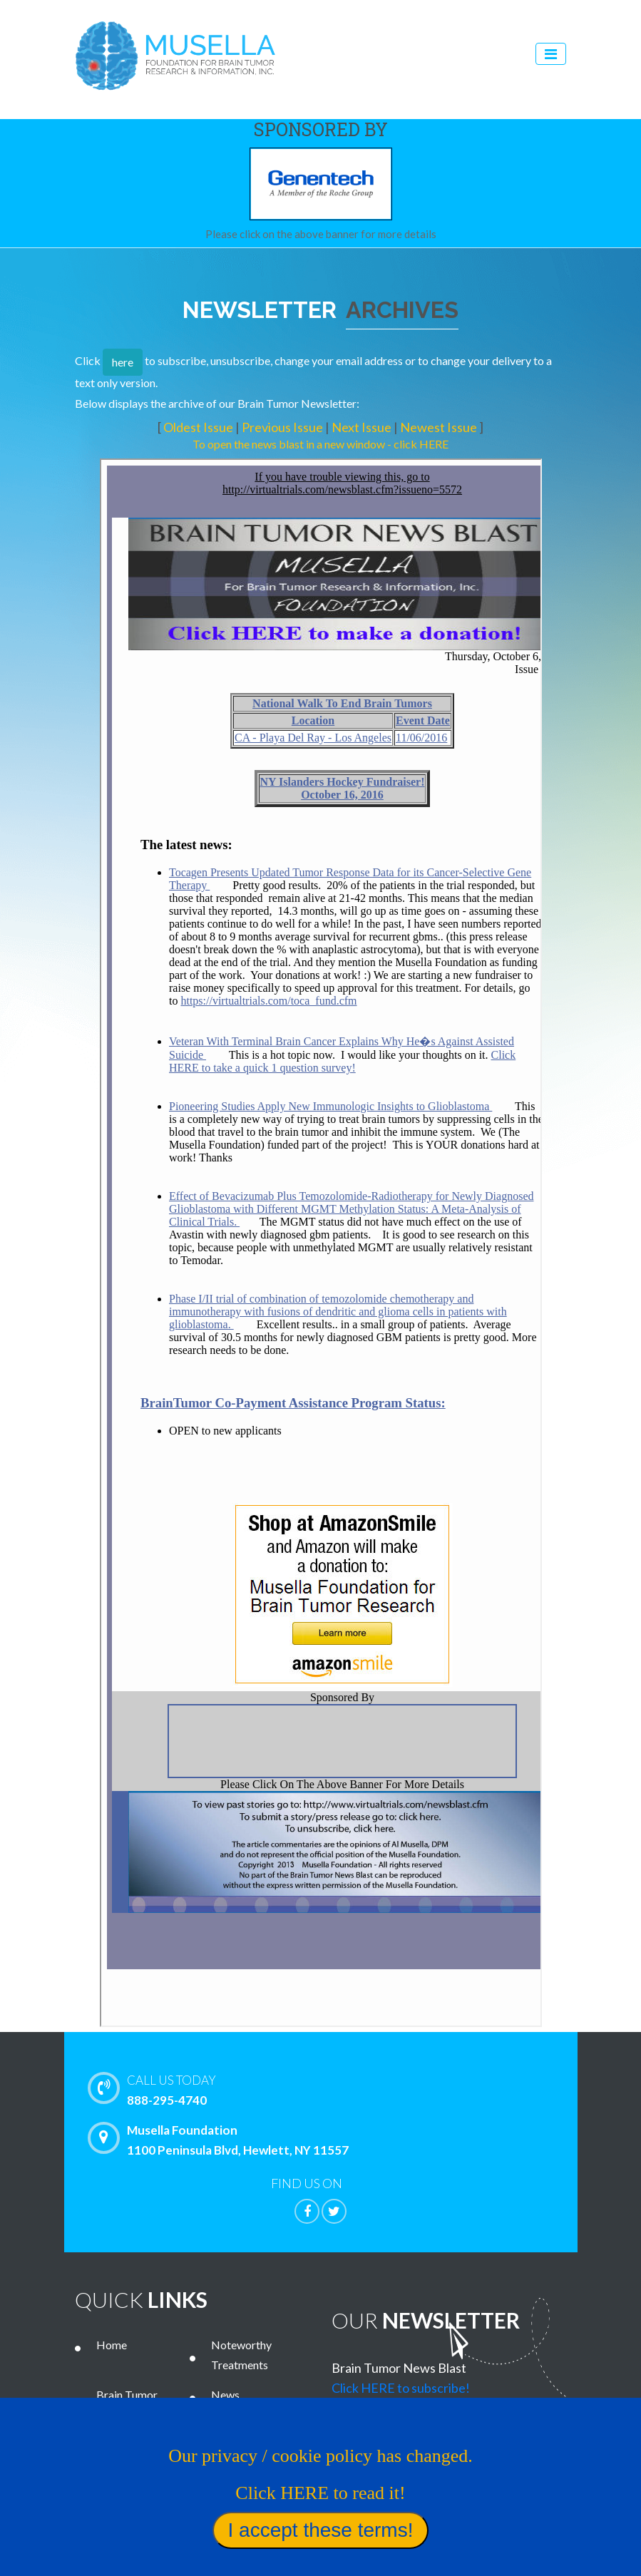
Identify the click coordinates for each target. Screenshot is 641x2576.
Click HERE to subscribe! (401, 2388)
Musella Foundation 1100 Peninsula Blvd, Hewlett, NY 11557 (222, 2139)
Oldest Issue (199, 427)
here (122, 362)
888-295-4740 (351, 2089)
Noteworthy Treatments (241, 2354)
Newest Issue (439, 427)
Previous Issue (283, 427)
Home (111, 2344)
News (225, 2394)
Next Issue (363, 427)
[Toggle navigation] (550, 54)
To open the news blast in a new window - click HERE (320, 444)
